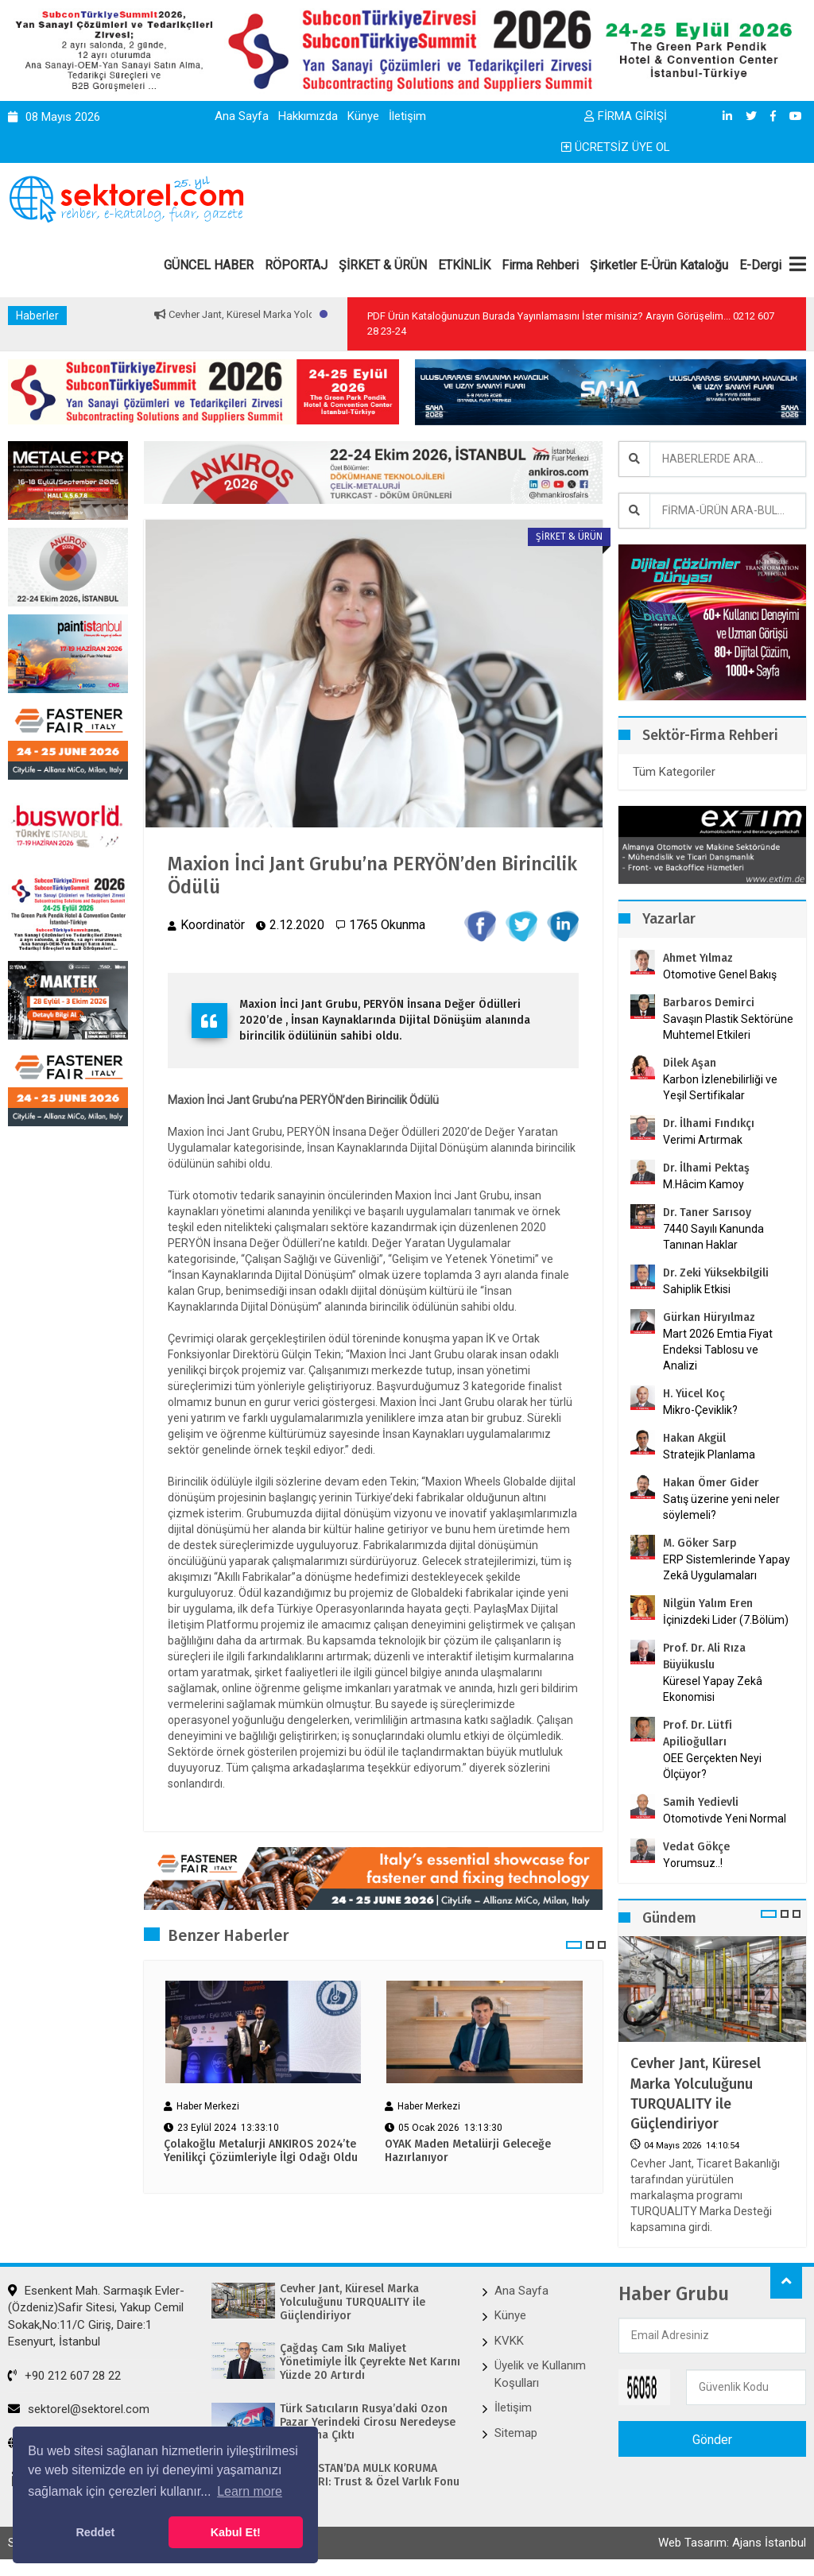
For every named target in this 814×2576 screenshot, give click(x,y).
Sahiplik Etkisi (697, 1289)
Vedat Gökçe (696, 1847)
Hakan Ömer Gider (711, 1482)
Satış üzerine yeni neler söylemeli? (721, 1507)
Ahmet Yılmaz (698, 958)
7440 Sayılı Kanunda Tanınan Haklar (713, 1236)
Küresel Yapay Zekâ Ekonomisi (712, 1689)
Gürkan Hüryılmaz (709, 1317)
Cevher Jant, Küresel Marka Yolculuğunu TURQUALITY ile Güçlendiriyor (695, 2093)
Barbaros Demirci (708, 1002)
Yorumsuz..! (693, 1863)
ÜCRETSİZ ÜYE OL (615, 147)
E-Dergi (760, 265)
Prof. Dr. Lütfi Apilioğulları (697, 1733)
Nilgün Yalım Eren (708, 1603)
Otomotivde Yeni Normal (724, 1818)
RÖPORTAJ (296, 265)
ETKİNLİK (464, 265)
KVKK (509, 2341)
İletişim (407, 116)
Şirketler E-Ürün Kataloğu (659, 265)
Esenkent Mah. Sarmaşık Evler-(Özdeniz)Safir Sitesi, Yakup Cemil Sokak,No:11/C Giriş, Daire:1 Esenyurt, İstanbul (96, 2316)
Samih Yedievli (700, 1802)
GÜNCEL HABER (209, 265)
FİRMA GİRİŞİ (625, 116)
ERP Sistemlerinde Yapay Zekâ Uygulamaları (726, 1567)
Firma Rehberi (540, 265)
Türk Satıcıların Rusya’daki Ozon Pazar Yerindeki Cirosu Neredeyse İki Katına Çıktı (367, 2422)
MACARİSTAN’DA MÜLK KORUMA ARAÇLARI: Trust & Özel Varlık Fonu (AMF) (369, 2482)
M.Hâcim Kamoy (703, 1184)
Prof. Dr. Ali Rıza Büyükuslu (704, 1656)
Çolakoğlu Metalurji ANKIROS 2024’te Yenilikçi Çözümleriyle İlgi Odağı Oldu (261, 2151)
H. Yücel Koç (694, 1393)
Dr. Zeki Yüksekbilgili (716, 1273)
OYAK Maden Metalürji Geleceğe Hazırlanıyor (468, 2151)
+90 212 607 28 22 (64, 2376)
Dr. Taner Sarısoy (707, 1212)
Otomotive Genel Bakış (720, 974)
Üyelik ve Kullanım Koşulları (540, 2373)
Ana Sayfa (242, 116)
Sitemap (515, 2433)
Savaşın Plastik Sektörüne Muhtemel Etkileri (728, 1027)
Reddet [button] (95, 2532)
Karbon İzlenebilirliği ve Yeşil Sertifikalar (720, 1087)
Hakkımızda (308, 116)
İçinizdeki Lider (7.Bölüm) (726, 1619)
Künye (363, 116)
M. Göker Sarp (700, 1543)
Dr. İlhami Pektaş (706, 1168)
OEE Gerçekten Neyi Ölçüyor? (712, 1766)
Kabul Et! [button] (236, 2532)
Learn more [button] (249, 2491)
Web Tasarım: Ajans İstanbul (732, 2542)
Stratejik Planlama (709, 1454)
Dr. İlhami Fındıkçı (708, 1123)
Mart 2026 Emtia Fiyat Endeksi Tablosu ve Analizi (718, 1349)
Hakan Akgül (694, 1438)
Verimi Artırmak (702, 1139)
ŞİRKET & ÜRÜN (383, 265)
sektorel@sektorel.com (78, 2409)
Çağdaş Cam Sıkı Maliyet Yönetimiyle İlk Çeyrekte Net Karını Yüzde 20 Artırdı (370, 2362)
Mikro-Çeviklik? (700, 1410)
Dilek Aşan (689, 1063)
